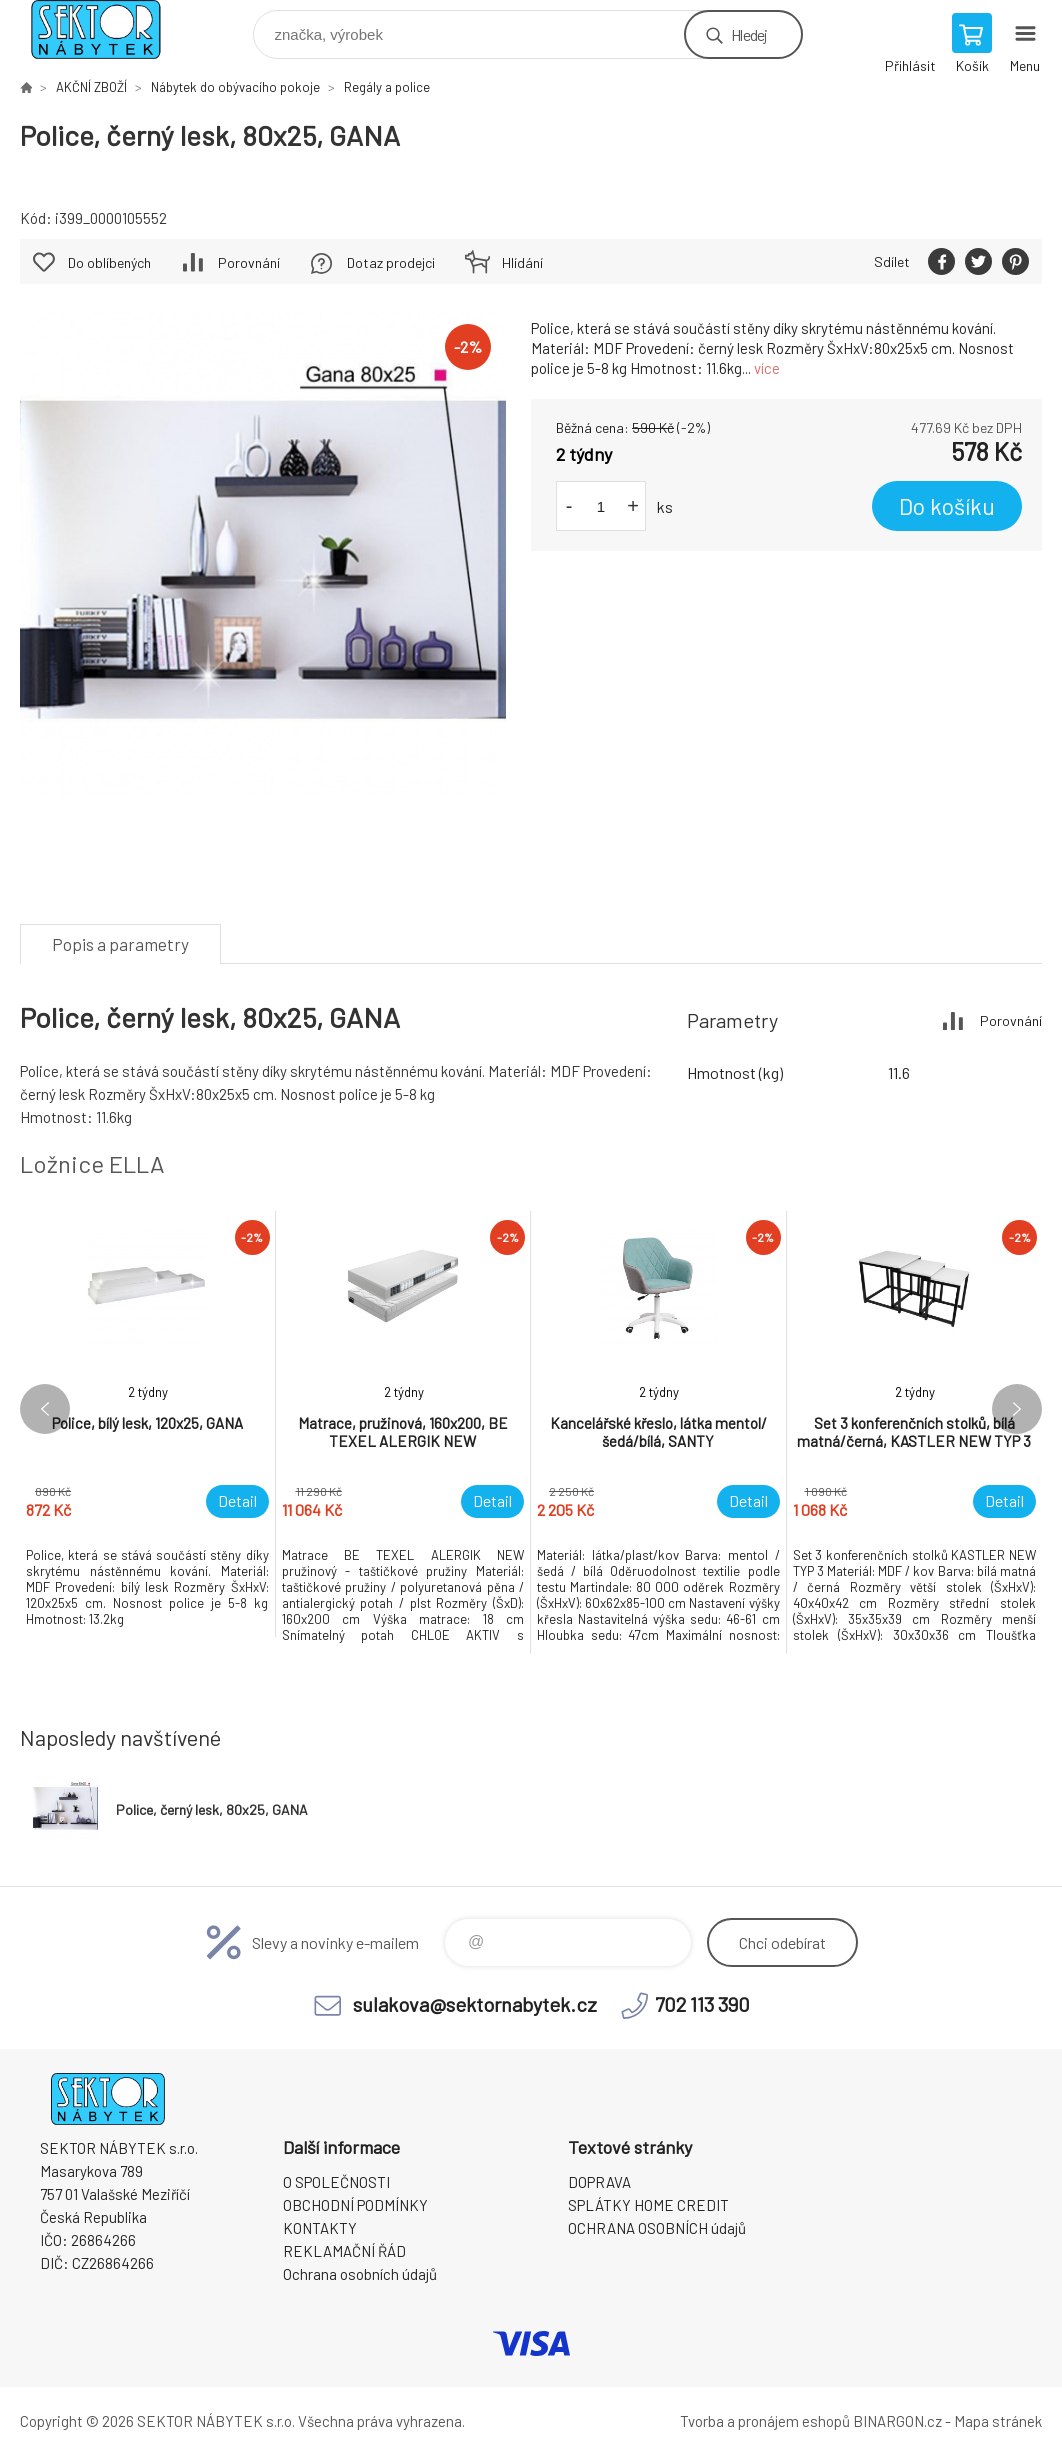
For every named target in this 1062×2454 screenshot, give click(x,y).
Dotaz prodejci (391, 262)
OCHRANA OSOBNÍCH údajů (657, 2228)
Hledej (749, 34)
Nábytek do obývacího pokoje (235, 87)
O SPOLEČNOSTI (336, 2182)
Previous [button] (45, 1409)
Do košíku (947, 506)
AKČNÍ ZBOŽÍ (91, 87)
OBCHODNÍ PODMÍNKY (355, 2205)
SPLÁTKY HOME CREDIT (648, 2205)
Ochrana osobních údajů (360, 2274)
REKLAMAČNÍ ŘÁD (344, 2251)
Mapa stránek (998, 2421)
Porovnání (249, 262)
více (767, 368)
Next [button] (1017, 1409)
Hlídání (522, 262)
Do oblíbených (109, 262)
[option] (148, 1424)
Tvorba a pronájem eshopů (765, 2421)
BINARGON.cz (897, 2421)
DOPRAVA (599, 2182)
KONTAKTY (320, 2228)
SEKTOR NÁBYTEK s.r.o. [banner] (108, 29)
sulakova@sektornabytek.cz (475, 2004)
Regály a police (387, 87)
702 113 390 (702, 2004)
